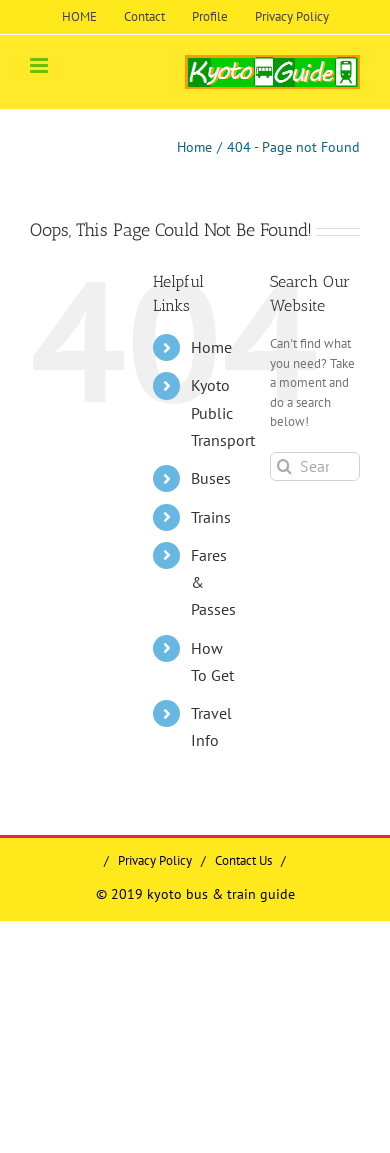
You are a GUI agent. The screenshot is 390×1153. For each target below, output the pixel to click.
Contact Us (243, 860)
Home (211, 347)
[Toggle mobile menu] (40, 65)
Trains (211, 517)
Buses (211, 478)
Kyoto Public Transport (223, 412)
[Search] (284, 466)
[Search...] (315, 466)
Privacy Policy (155, 860)
